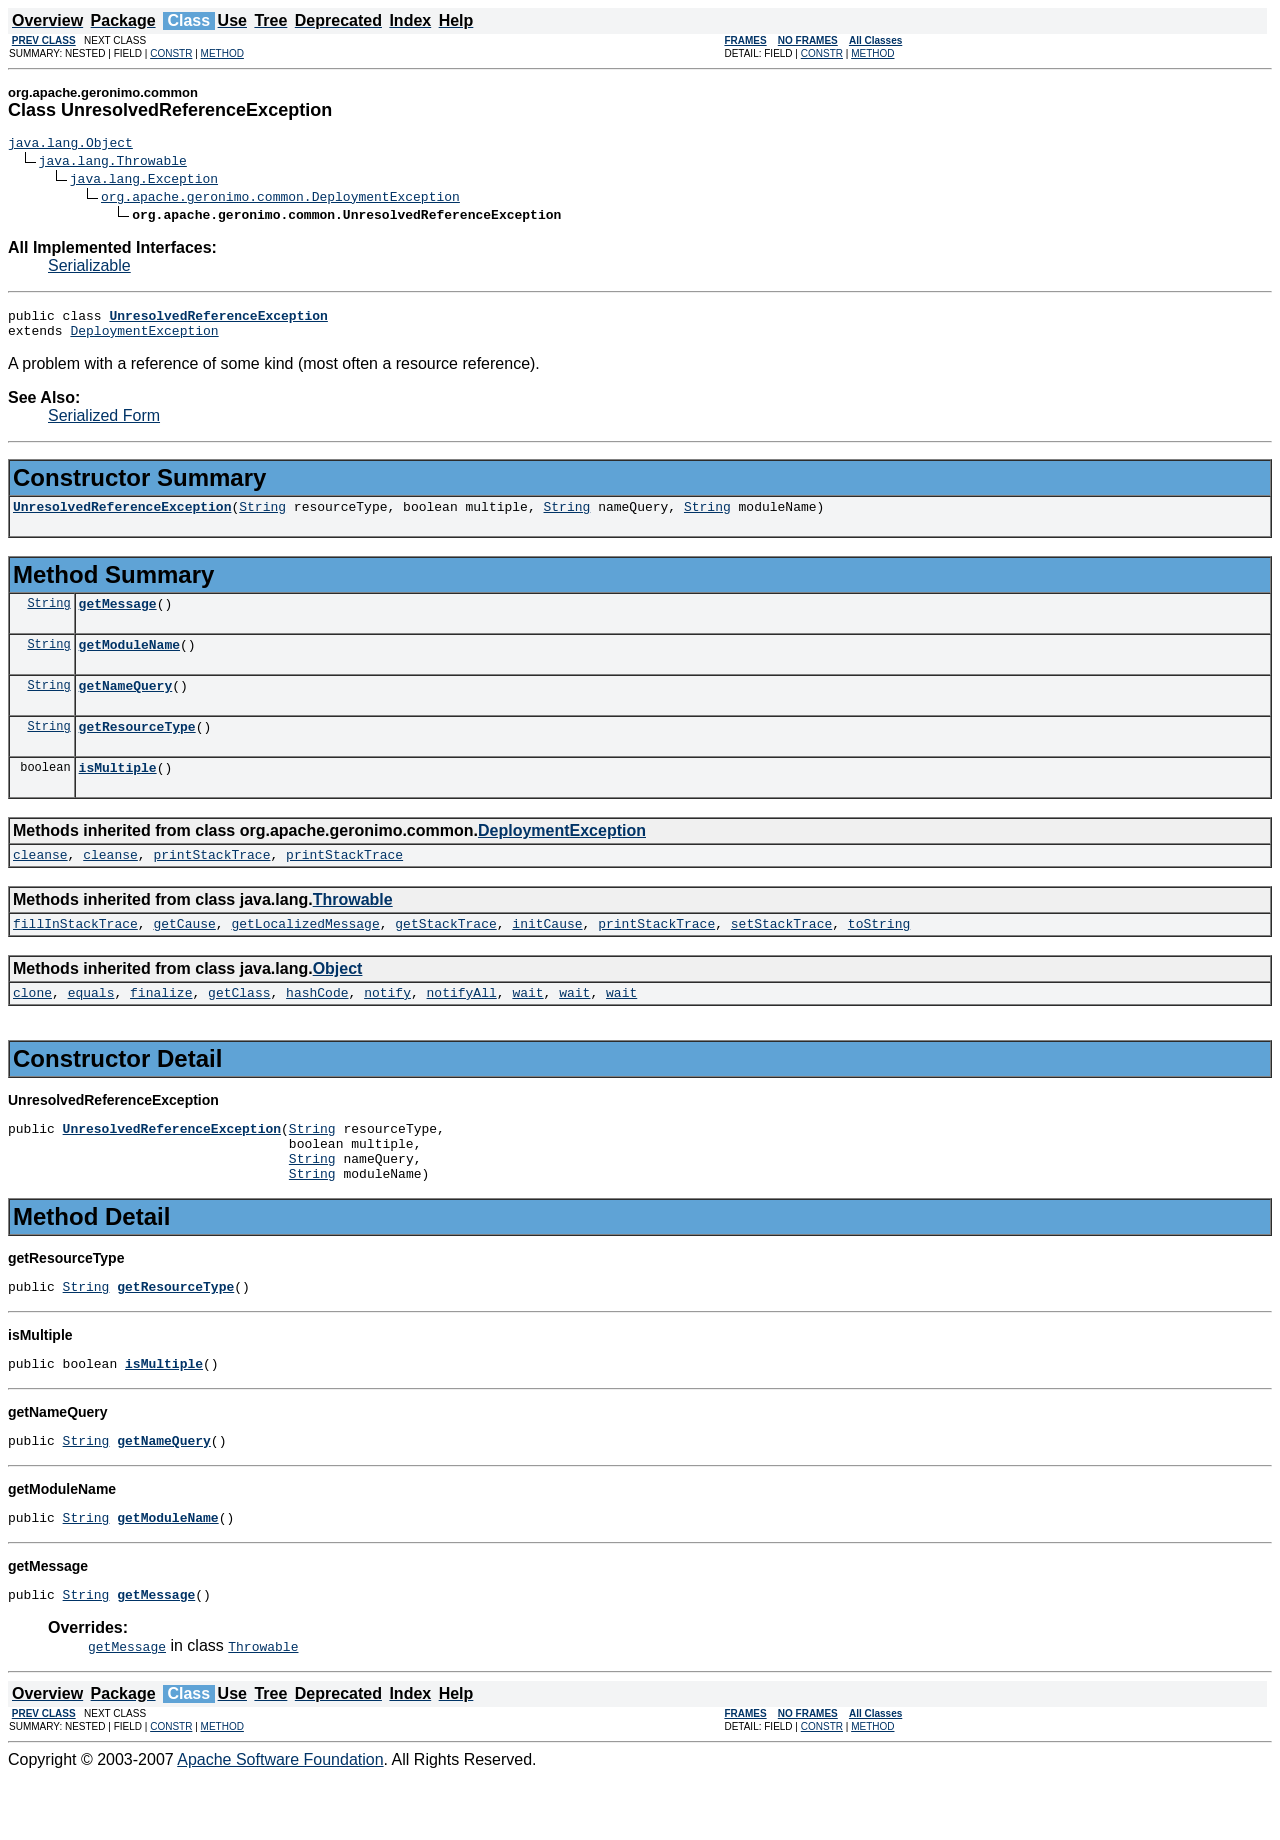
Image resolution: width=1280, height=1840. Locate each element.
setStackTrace (781, 956)
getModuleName (129, 662)
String (262, 518)
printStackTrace (211, 884)
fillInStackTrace (75, 956)
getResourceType (137, 750)
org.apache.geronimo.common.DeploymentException (280, 199)
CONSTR (171, 53)
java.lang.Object (70, 145)
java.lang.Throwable (113, 163)
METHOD (222, 53)
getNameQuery (126, 706)
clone (32, 1028)
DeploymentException (144, 339)
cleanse (40, 884)
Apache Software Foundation (280, 1822)
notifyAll (462, 1028)
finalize (161, 1028)
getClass (239, 1028)
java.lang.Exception (144, 181)
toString (879, 956)
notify (387, 1028)
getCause (184, 956)
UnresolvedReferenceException (122, 518)
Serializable (89, 268)
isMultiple (118, 794)
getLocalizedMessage (305, 956)
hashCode (317, 1028)
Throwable (353, 929)
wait (527, 1028)
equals (91, 1028)
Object (338, 1001)
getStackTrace (445, 956)
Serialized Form (104, 424)
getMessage (118, 618)
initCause (547, 956)
